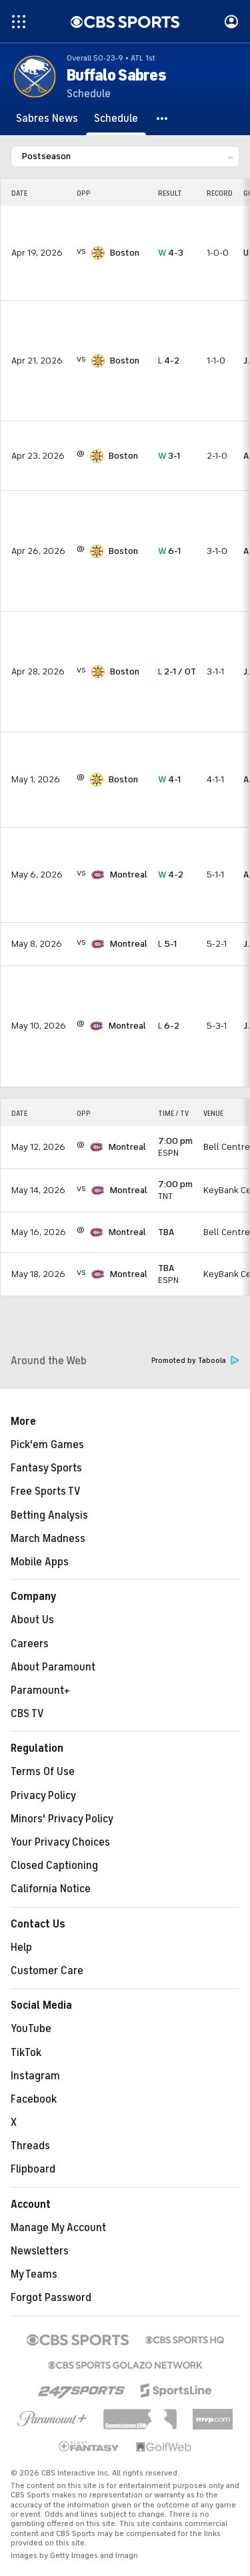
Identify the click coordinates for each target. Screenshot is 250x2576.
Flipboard (33, 2169)
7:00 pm (175, 1141)
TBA (166, 1232)
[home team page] (98, 253)
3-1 (169, 455)
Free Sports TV (46, 1491)
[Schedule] (116, 118)
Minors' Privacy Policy (62, 1819)
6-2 (168, 1025)
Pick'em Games (47, 1444)
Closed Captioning (54, 1865)
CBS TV (27, 1713)
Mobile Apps (40, 1562)
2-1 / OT (177, 671)
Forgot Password (51, 2297)
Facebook (34, 2099)
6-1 (169, 551)
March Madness (48, 1538)
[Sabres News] (47, 118)
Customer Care (47, 1970)
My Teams (34, 2274)
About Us (32, 1620)
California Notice (51, 1889)
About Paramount (53, 1667)
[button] (162, 118)
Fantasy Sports (46, 1468)
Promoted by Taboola (195, 1360)
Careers (30, 1644)
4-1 (169, 779)
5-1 (167, 943)
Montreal (128, 874)
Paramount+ (40, 1690)
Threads (30, 2146)
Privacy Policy (43, 1795)
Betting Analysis (49, 1515)
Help (21, 1947)
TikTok (26, 2052)
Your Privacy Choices (60, 1842)
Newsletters (40, 2251)
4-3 (170, 252)
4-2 (168, 360)
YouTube (31, 2028)
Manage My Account (58, 2227)
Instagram (35, 2076)
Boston (124, 252)
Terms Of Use (43, 1771)
